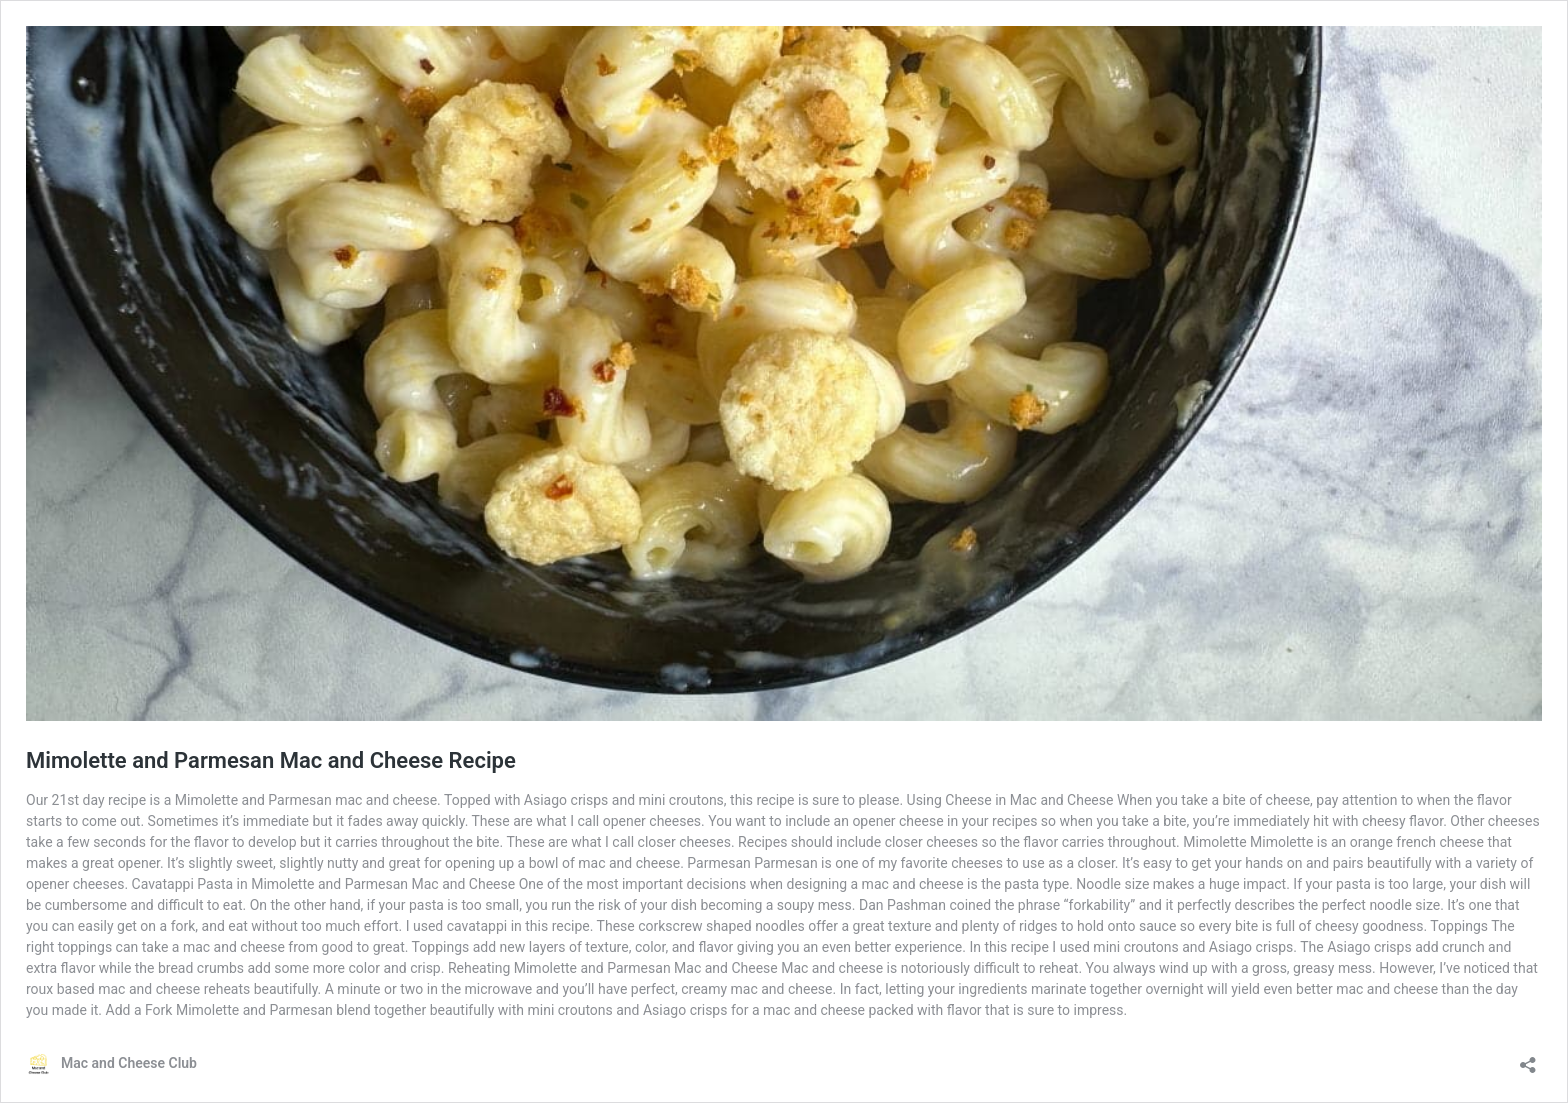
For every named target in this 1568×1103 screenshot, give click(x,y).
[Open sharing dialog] (1528, 1058)
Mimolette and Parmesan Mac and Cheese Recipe (271, 760)
